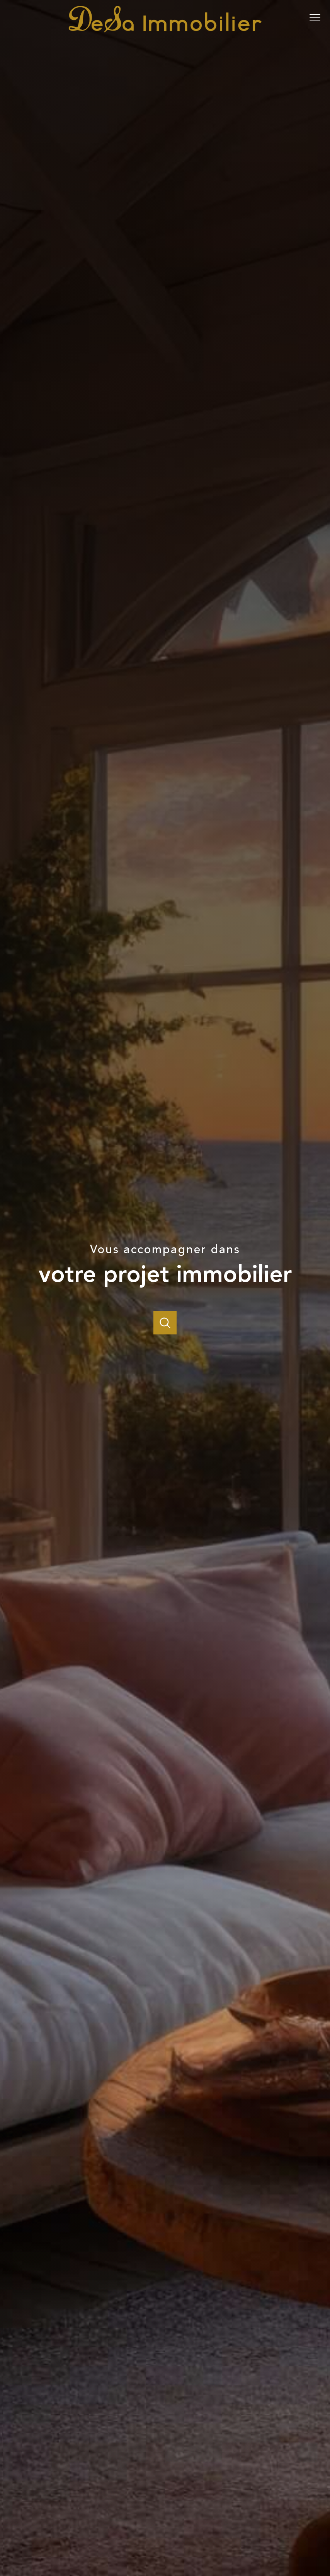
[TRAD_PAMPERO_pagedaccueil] (165, 31)
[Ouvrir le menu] (317, 18)
